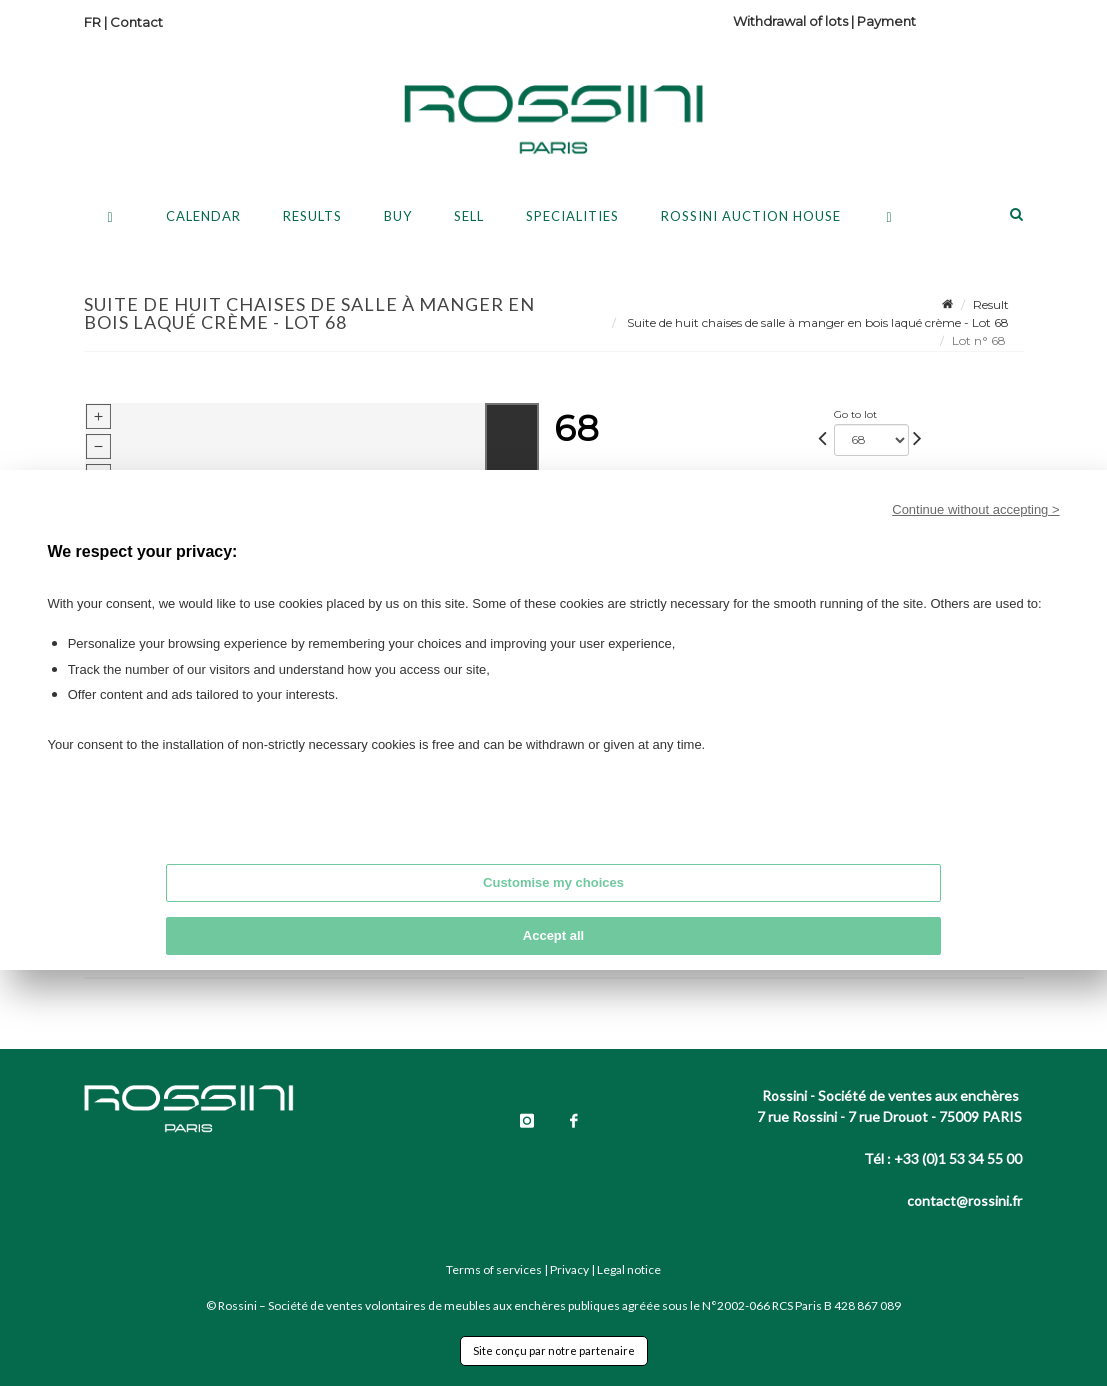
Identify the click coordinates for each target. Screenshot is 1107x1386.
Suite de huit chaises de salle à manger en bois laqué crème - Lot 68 (816, 322)
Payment (886, 21)
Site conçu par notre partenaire (554, 1350)
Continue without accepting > (975, 509)
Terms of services (494, 1269)
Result (991, 304)
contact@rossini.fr (964, 1200)
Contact (136, 22)
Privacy (569, 1269)
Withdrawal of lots (790, 21)
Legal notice (629, 1269)
